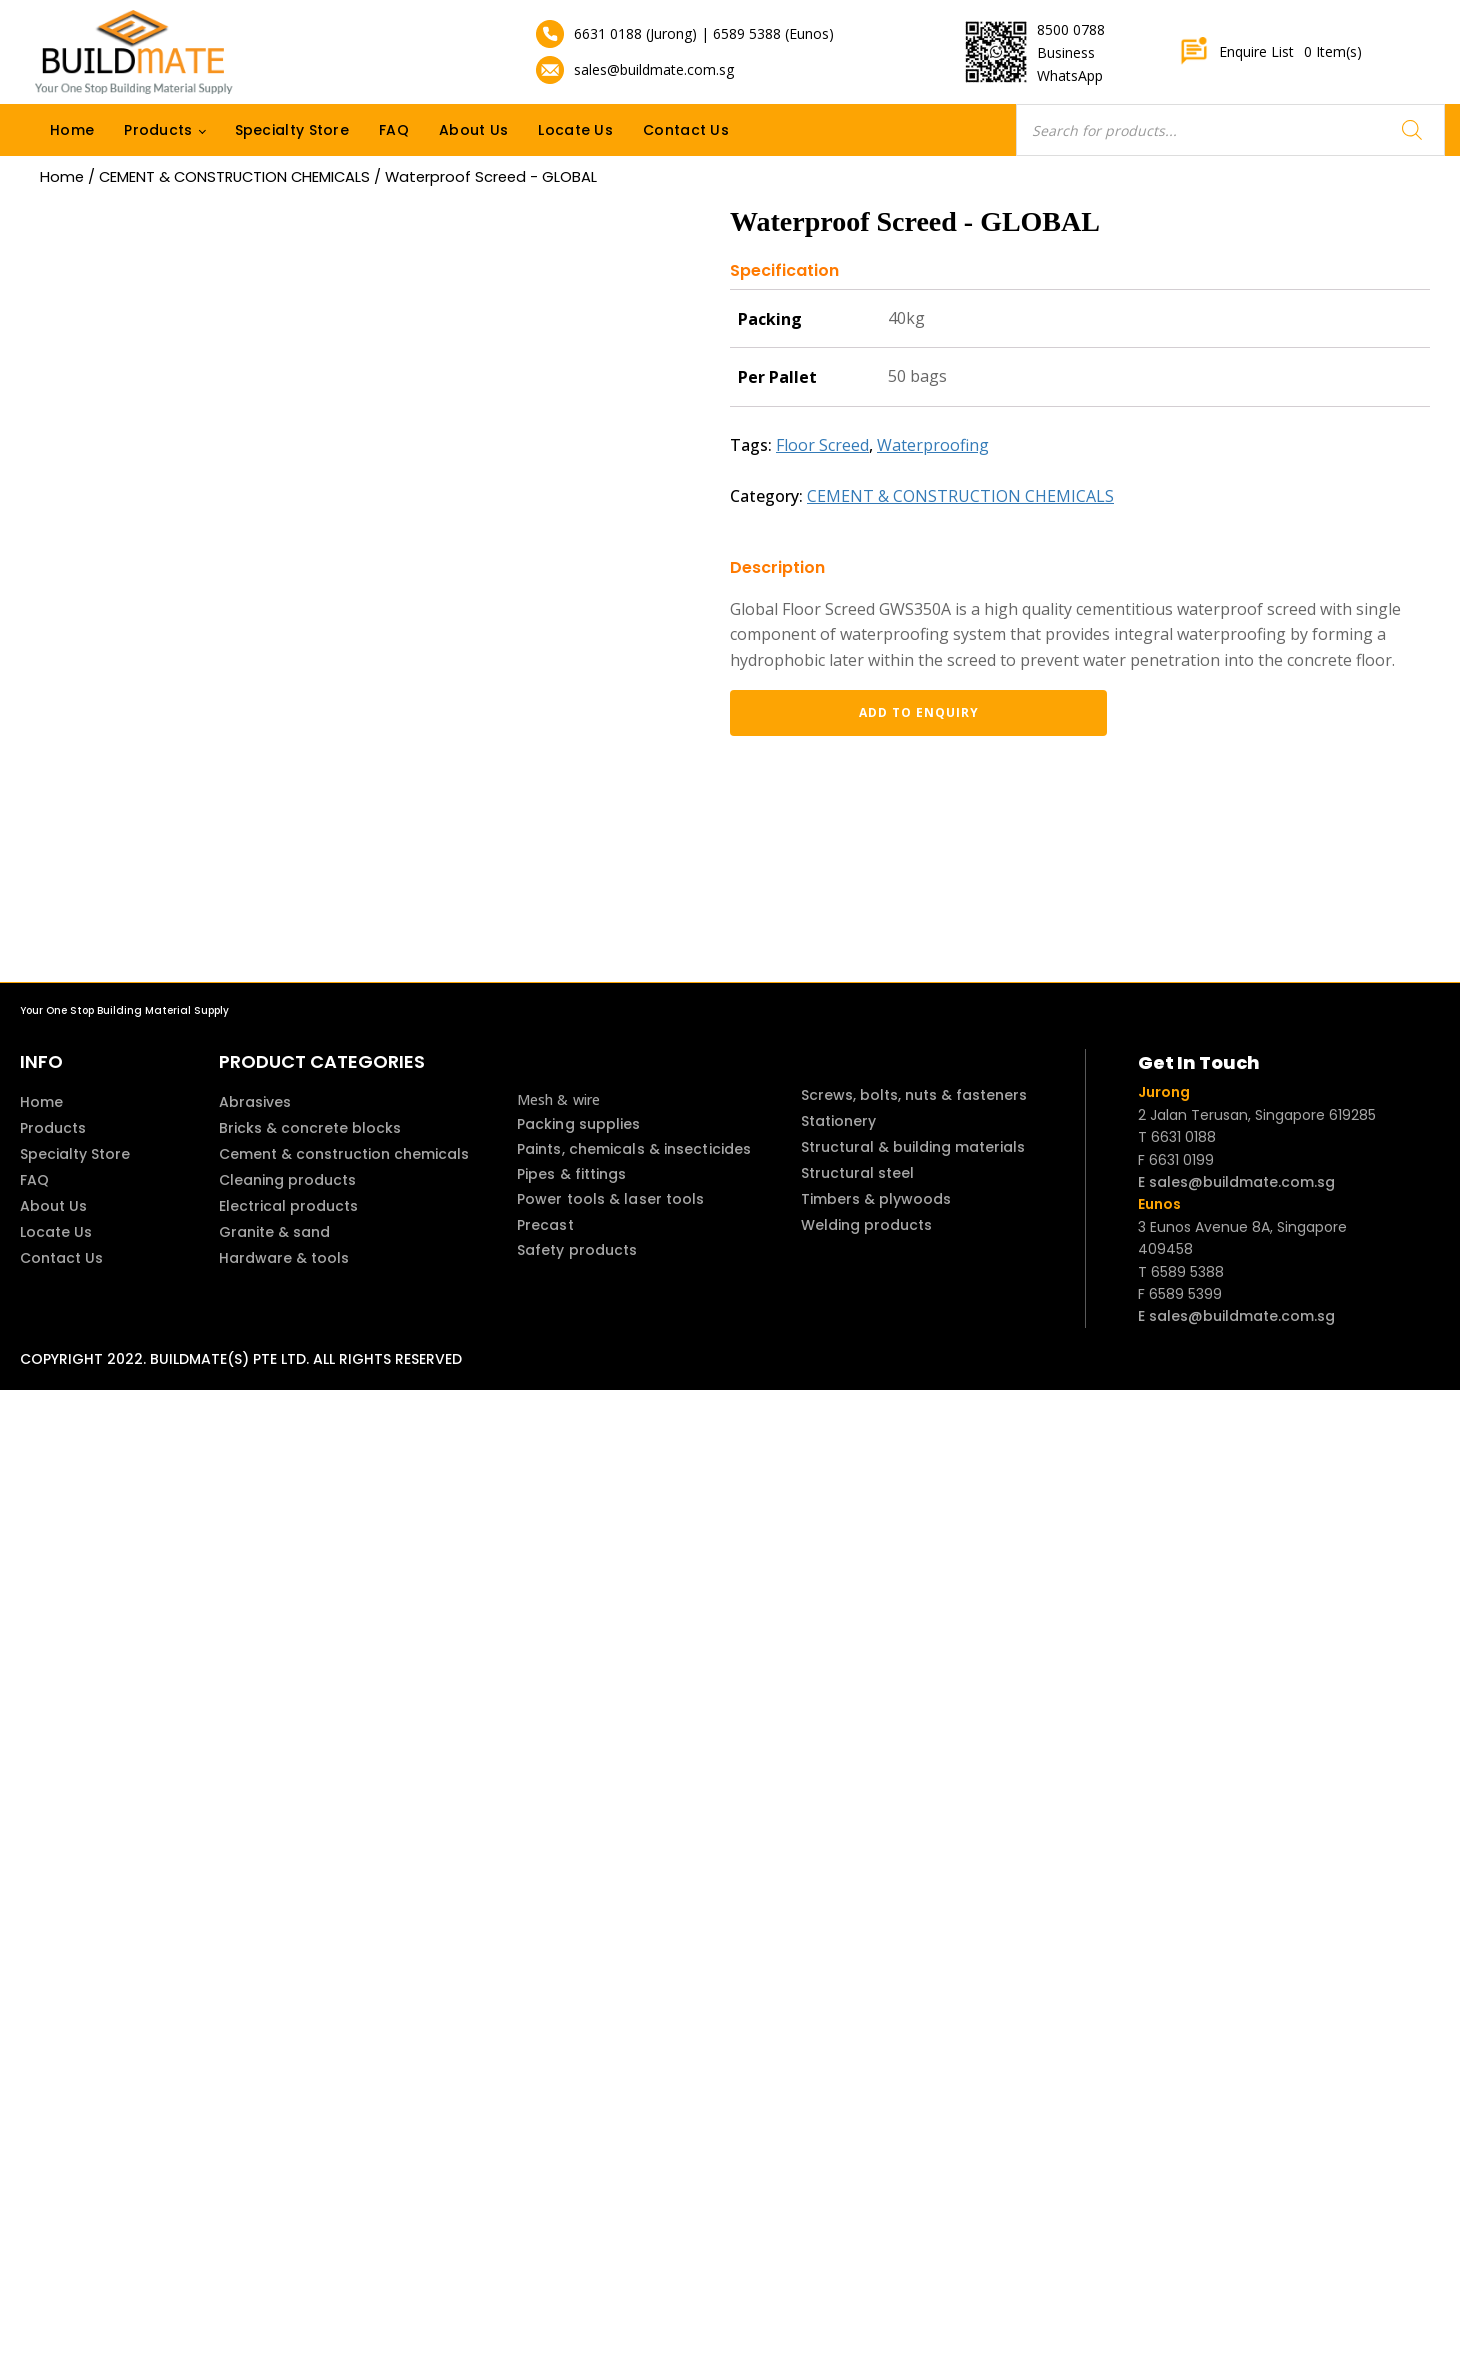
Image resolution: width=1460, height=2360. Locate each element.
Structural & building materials (913, 1147)
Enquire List (1270, 52)
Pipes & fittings (572, 1174)
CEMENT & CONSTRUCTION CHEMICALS (234, 177)
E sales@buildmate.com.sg (1236, 1182)
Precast (545, 1225)
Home (72, 130)
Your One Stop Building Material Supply (124, 1010)
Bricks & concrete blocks (310, 1128)
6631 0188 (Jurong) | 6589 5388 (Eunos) (704, 33)
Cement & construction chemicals (344, 1154)
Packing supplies (579, 1124)
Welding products (866, 1225)
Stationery (838, 1121)
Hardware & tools (284, 1258)
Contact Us (686, 130)
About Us (473, 130)
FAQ (394, 130)
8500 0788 (1071, 29)
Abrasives (255, 1102)
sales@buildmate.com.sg (654, 69)
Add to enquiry (835, 712)
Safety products (577, 1250)
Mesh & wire (558, 1099)
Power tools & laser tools (611, 1199)
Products (158, 130)
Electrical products (288, 1206)
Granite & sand (274, 1232)
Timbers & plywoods (876, 1199)
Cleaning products (287, 1180)
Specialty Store (292, 130)
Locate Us (575, 130)
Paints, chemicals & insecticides (634, 1149)
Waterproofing (933, 445)
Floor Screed (822, 445)
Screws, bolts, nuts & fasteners (914, 1095)
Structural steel (857, 1173)
